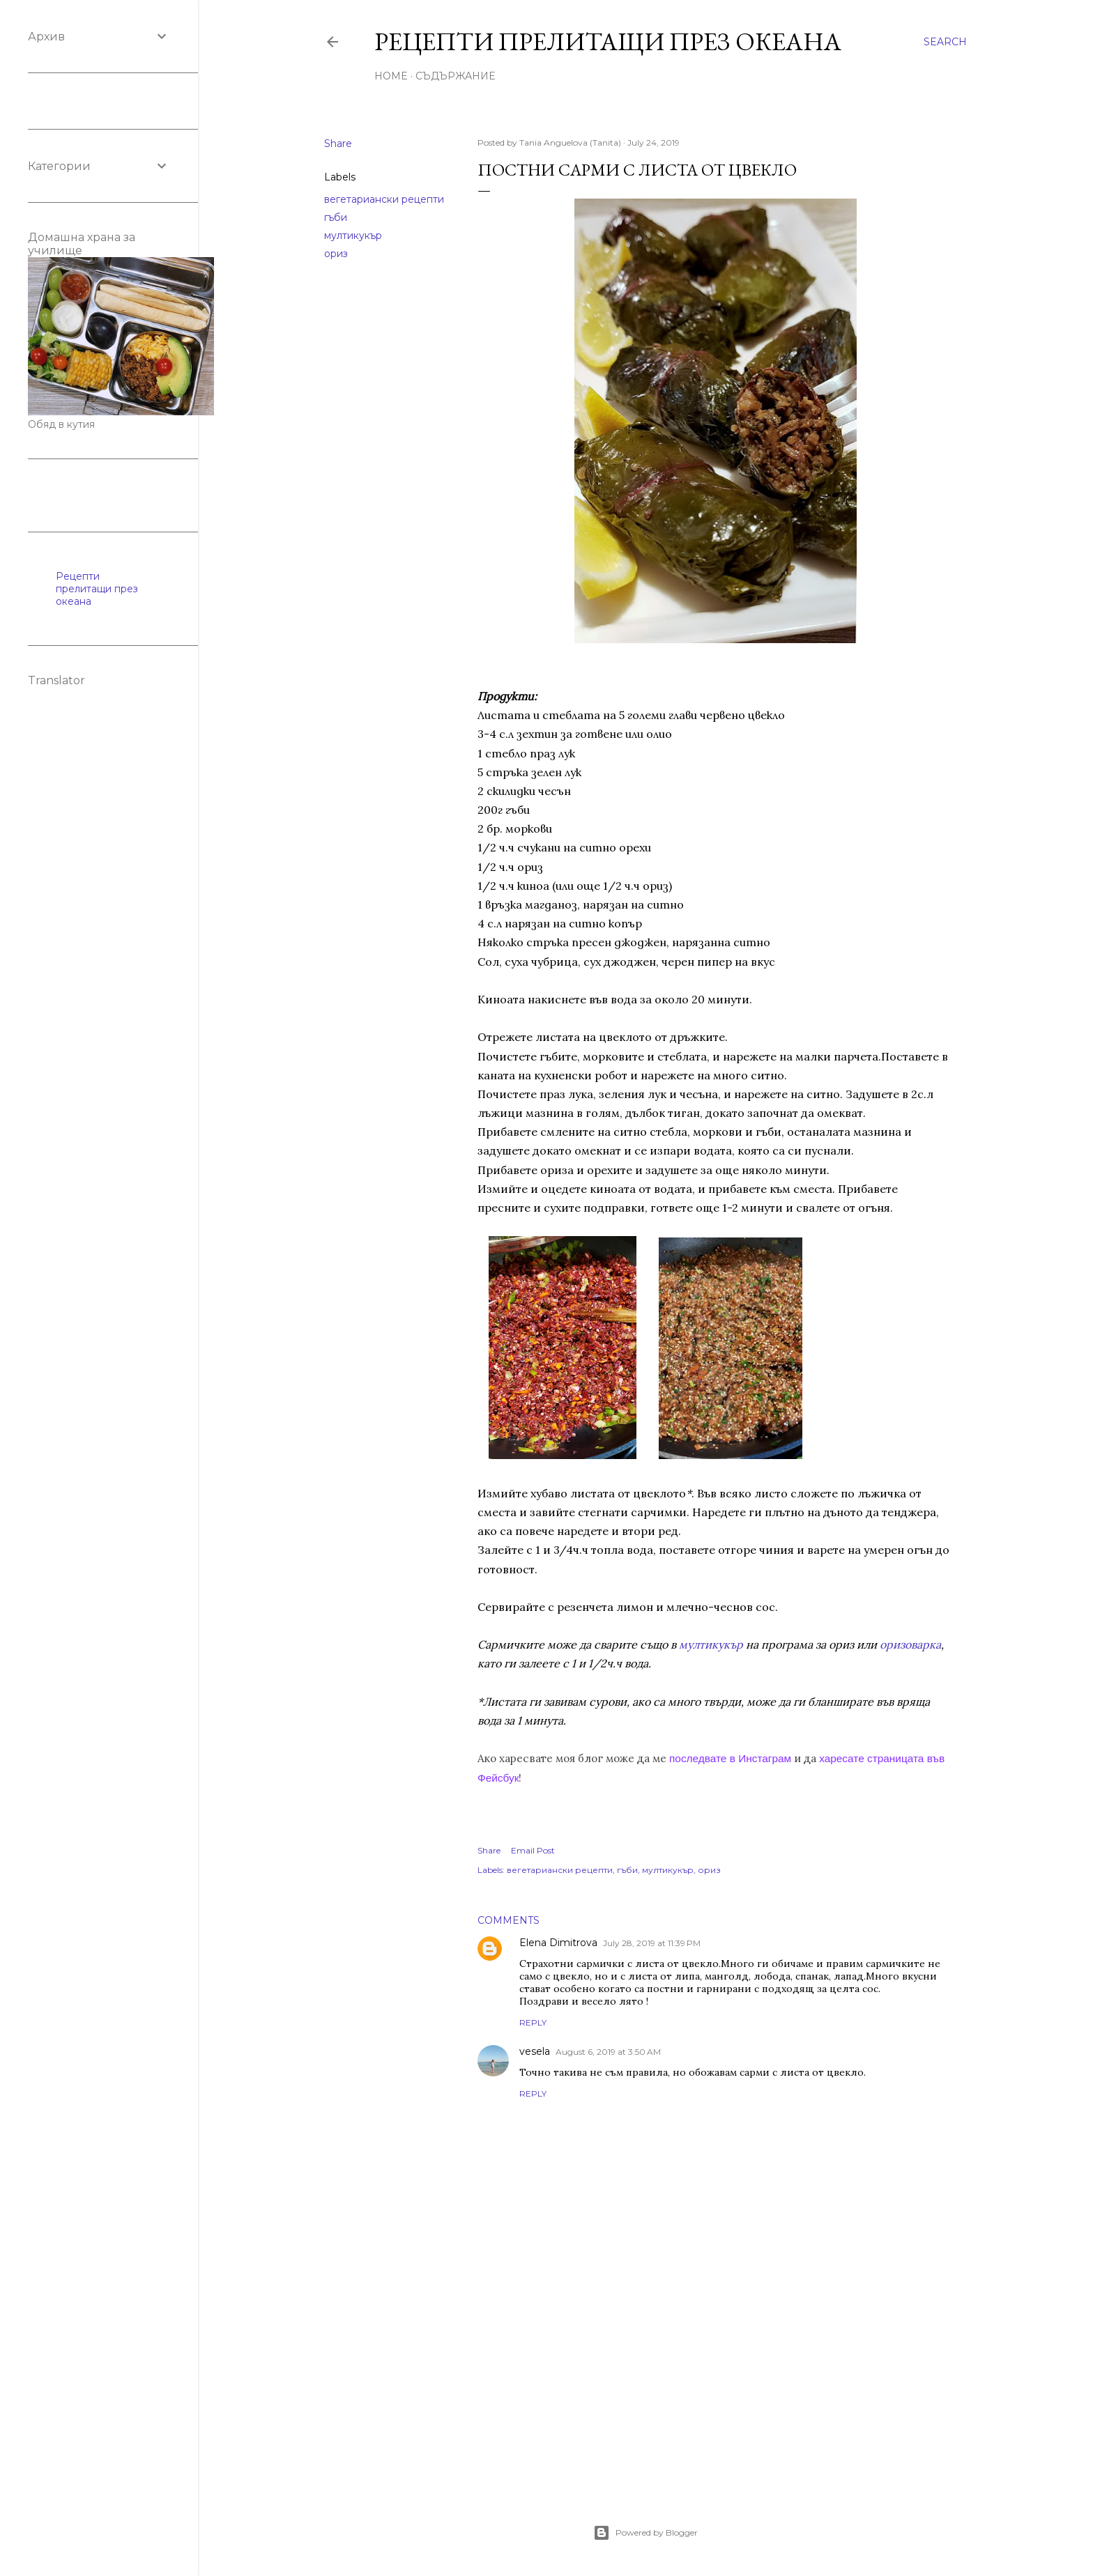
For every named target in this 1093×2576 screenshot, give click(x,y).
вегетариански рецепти (384, 199)
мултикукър (353, 235)
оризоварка (910, 1644)
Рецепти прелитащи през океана (607, 41)
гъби (335, 217)
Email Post (533, 1850)
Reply (532, 2022)
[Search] (945, 42)
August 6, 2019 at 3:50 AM (608, 2051)
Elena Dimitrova (558, 1942)
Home (391, 76)
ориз (336, 253)
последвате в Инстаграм (730, 1758)
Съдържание (455, 76)
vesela (534, 2051)
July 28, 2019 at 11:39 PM (652, 1943)
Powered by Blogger (645, 2532)
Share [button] (338, 143)
